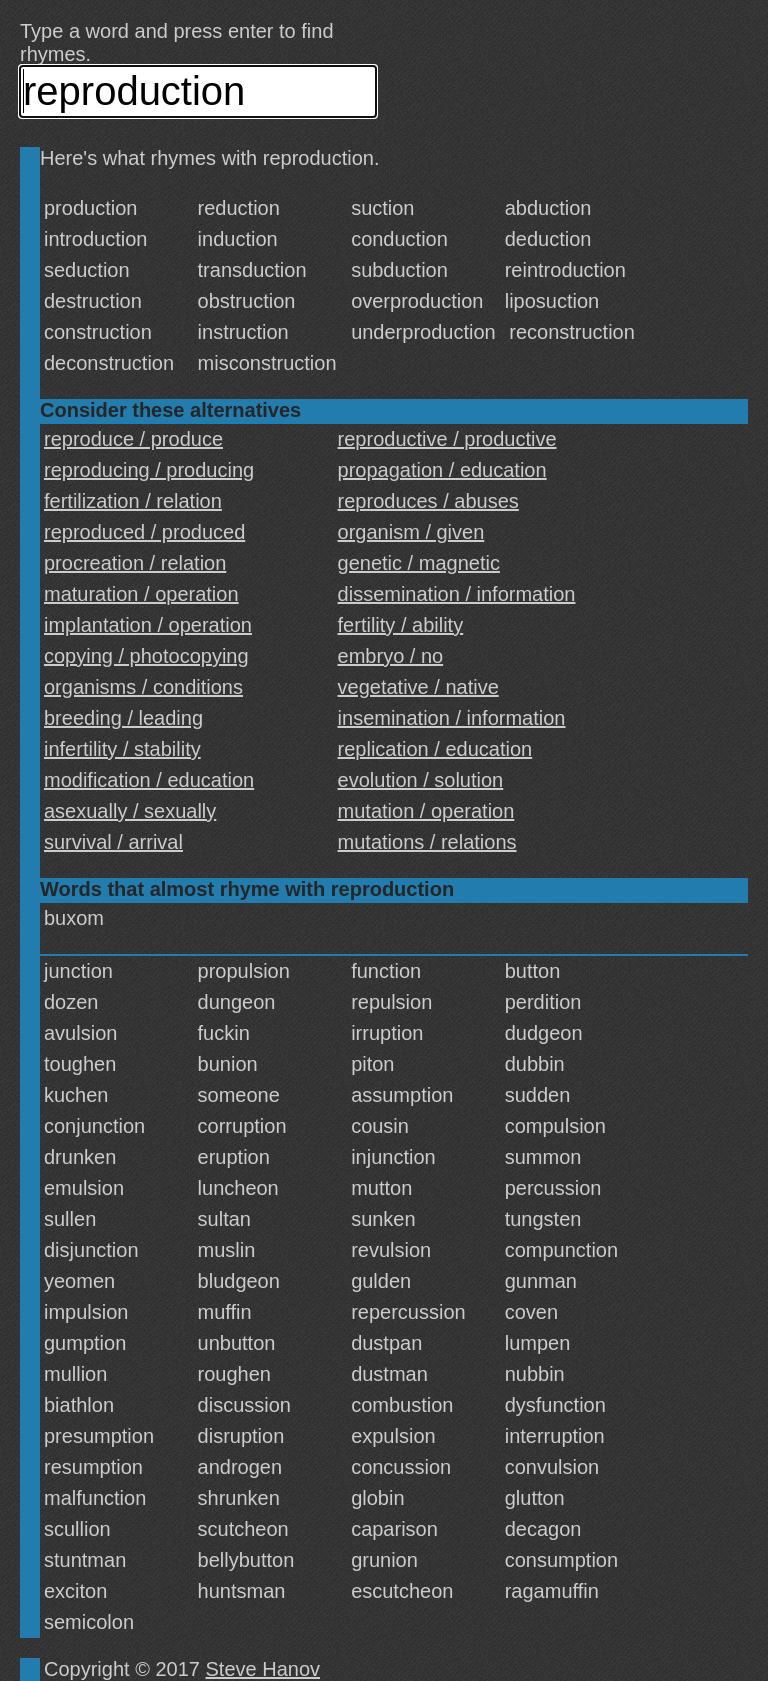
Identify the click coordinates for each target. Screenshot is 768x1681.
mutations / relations (427, 842)
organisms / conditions (143, 687)
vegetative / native (418, 687)
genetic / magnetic (419, 563)
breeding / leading (123, 718)
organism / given (411, 532)
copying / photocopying (146, 656)
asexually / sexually (130, 811)
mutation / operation (426, 811)
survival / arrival (113, 842)
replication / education (435, 749)
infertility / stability (122, 749)
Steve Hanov (263, 1669)
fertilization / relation (133, 501)
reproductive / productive (447, 439)
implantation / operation (148, 625)
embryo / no (391, 656)
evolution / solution (421, 780)
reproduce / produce (133, 439)
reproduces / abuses (428, 501)
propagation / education (442, 470)
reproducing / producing (149, 470)
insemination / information (452, 718)
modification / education (149, 780)
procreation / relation (135, 563)
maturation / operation (141, 594)
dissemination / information (457, 594)
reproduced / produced (144, 532)
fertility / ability (401, 625)
